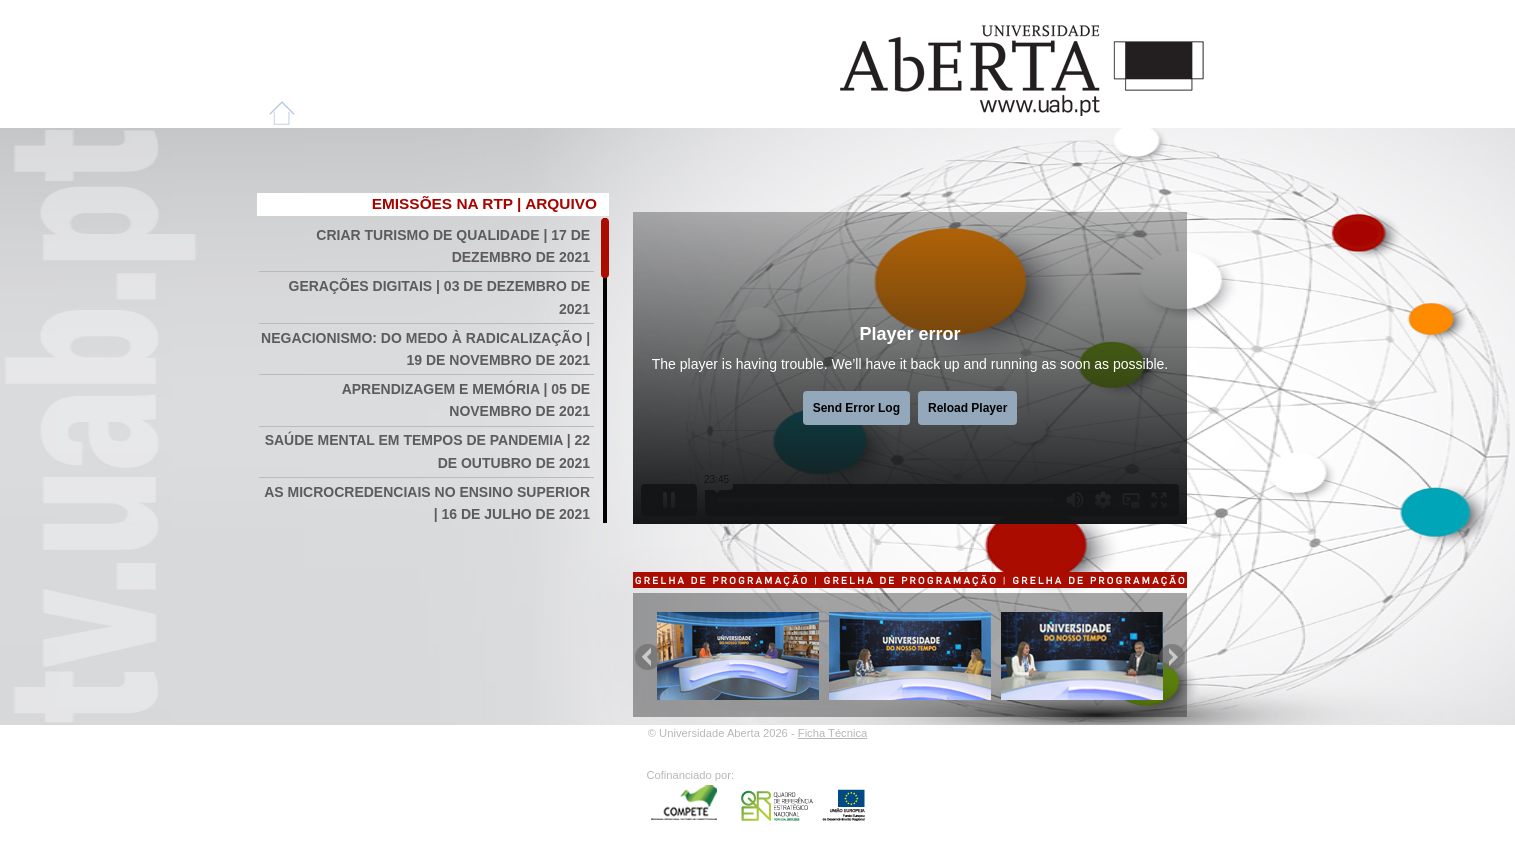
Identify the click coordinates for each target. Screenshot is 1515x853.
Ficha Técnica (832, 733)
